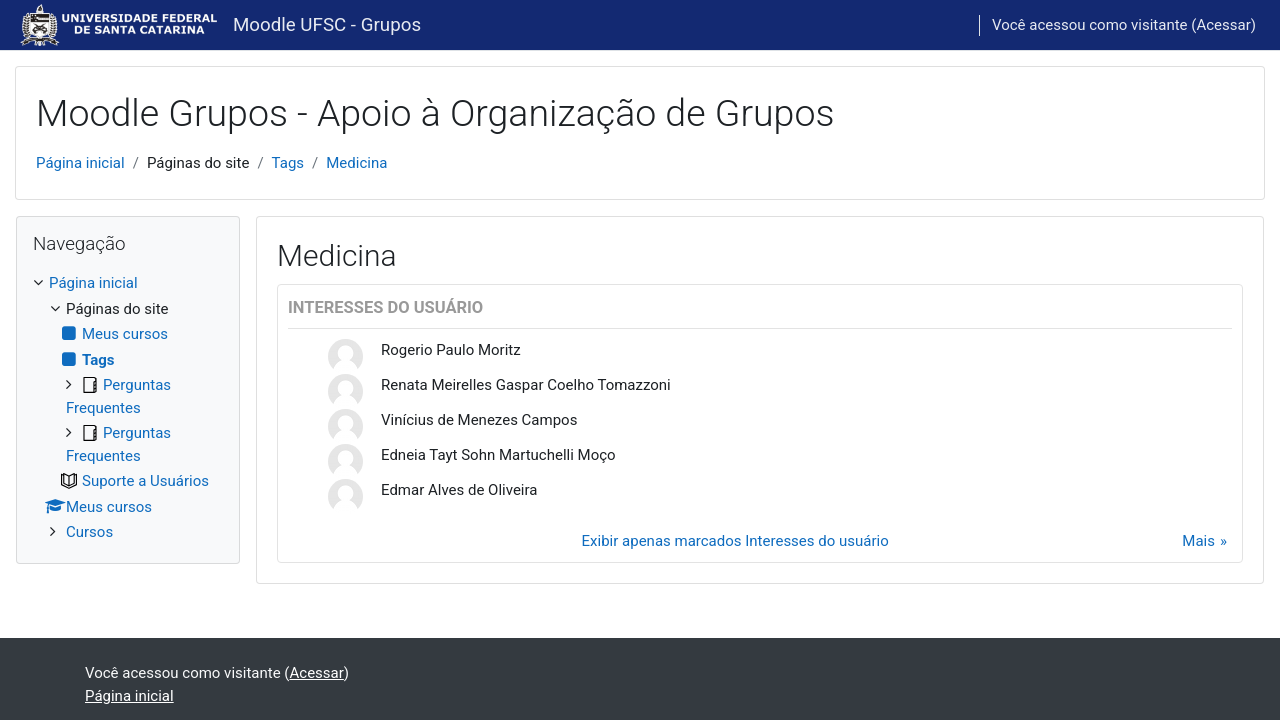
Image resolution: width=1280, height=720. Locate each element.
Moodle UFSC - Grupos (327, 25)
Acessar (1223, 25)
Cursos (89, 532)
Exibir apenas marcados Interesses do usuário (735, 541)
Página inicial (80, 163)
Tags (288, 163)
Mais (1198, 541)
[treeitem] (128, 408)
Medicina (356, 163)
